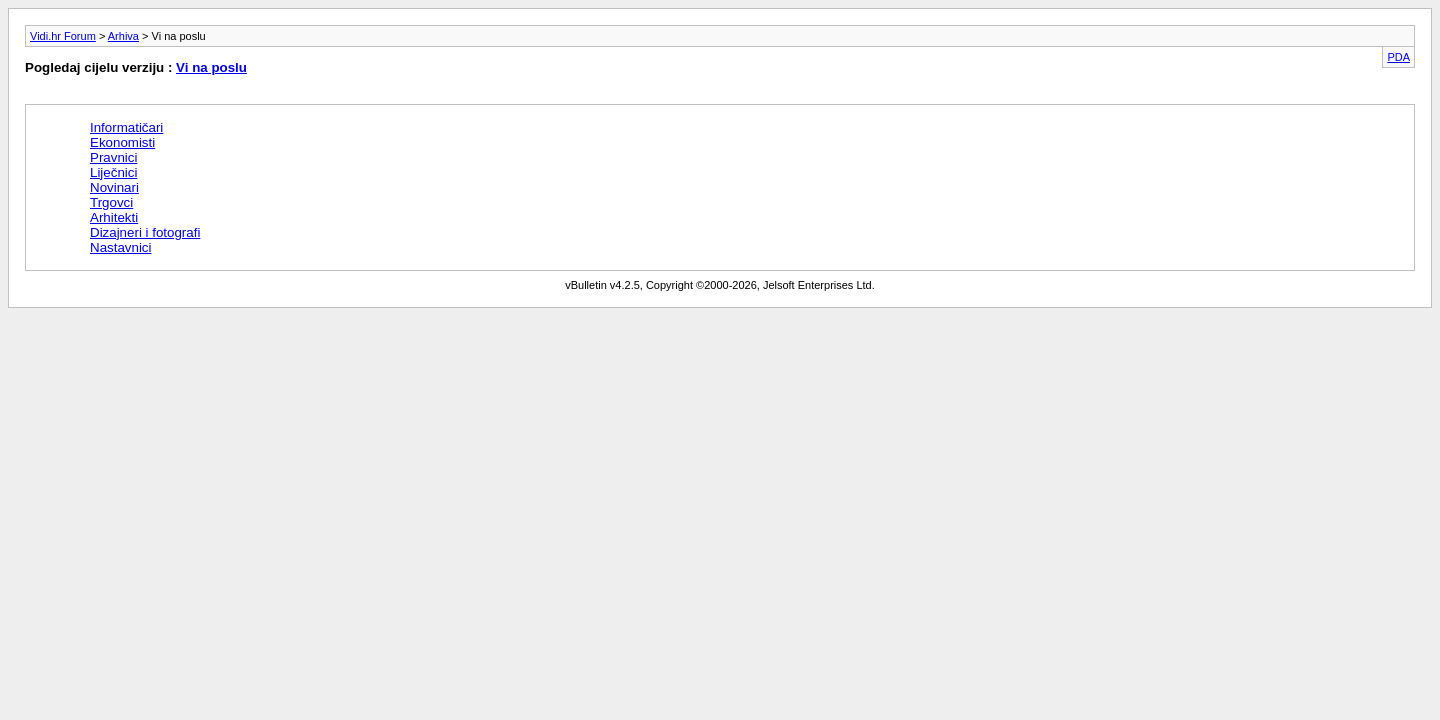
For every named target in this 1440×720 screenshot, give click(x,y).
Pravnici (113, 157)
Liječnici (113, 172)
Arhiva (123, 36)
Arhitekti (114, 217)
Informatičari (126, 127)
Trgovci (111, 202)
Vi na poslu (211, 67)
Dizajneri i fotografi (145, 232)
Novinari (114, 187)
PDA (1398, 57)
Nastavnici (120, 247)
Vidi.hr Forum (63, 36)
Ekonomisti (122, 142)
